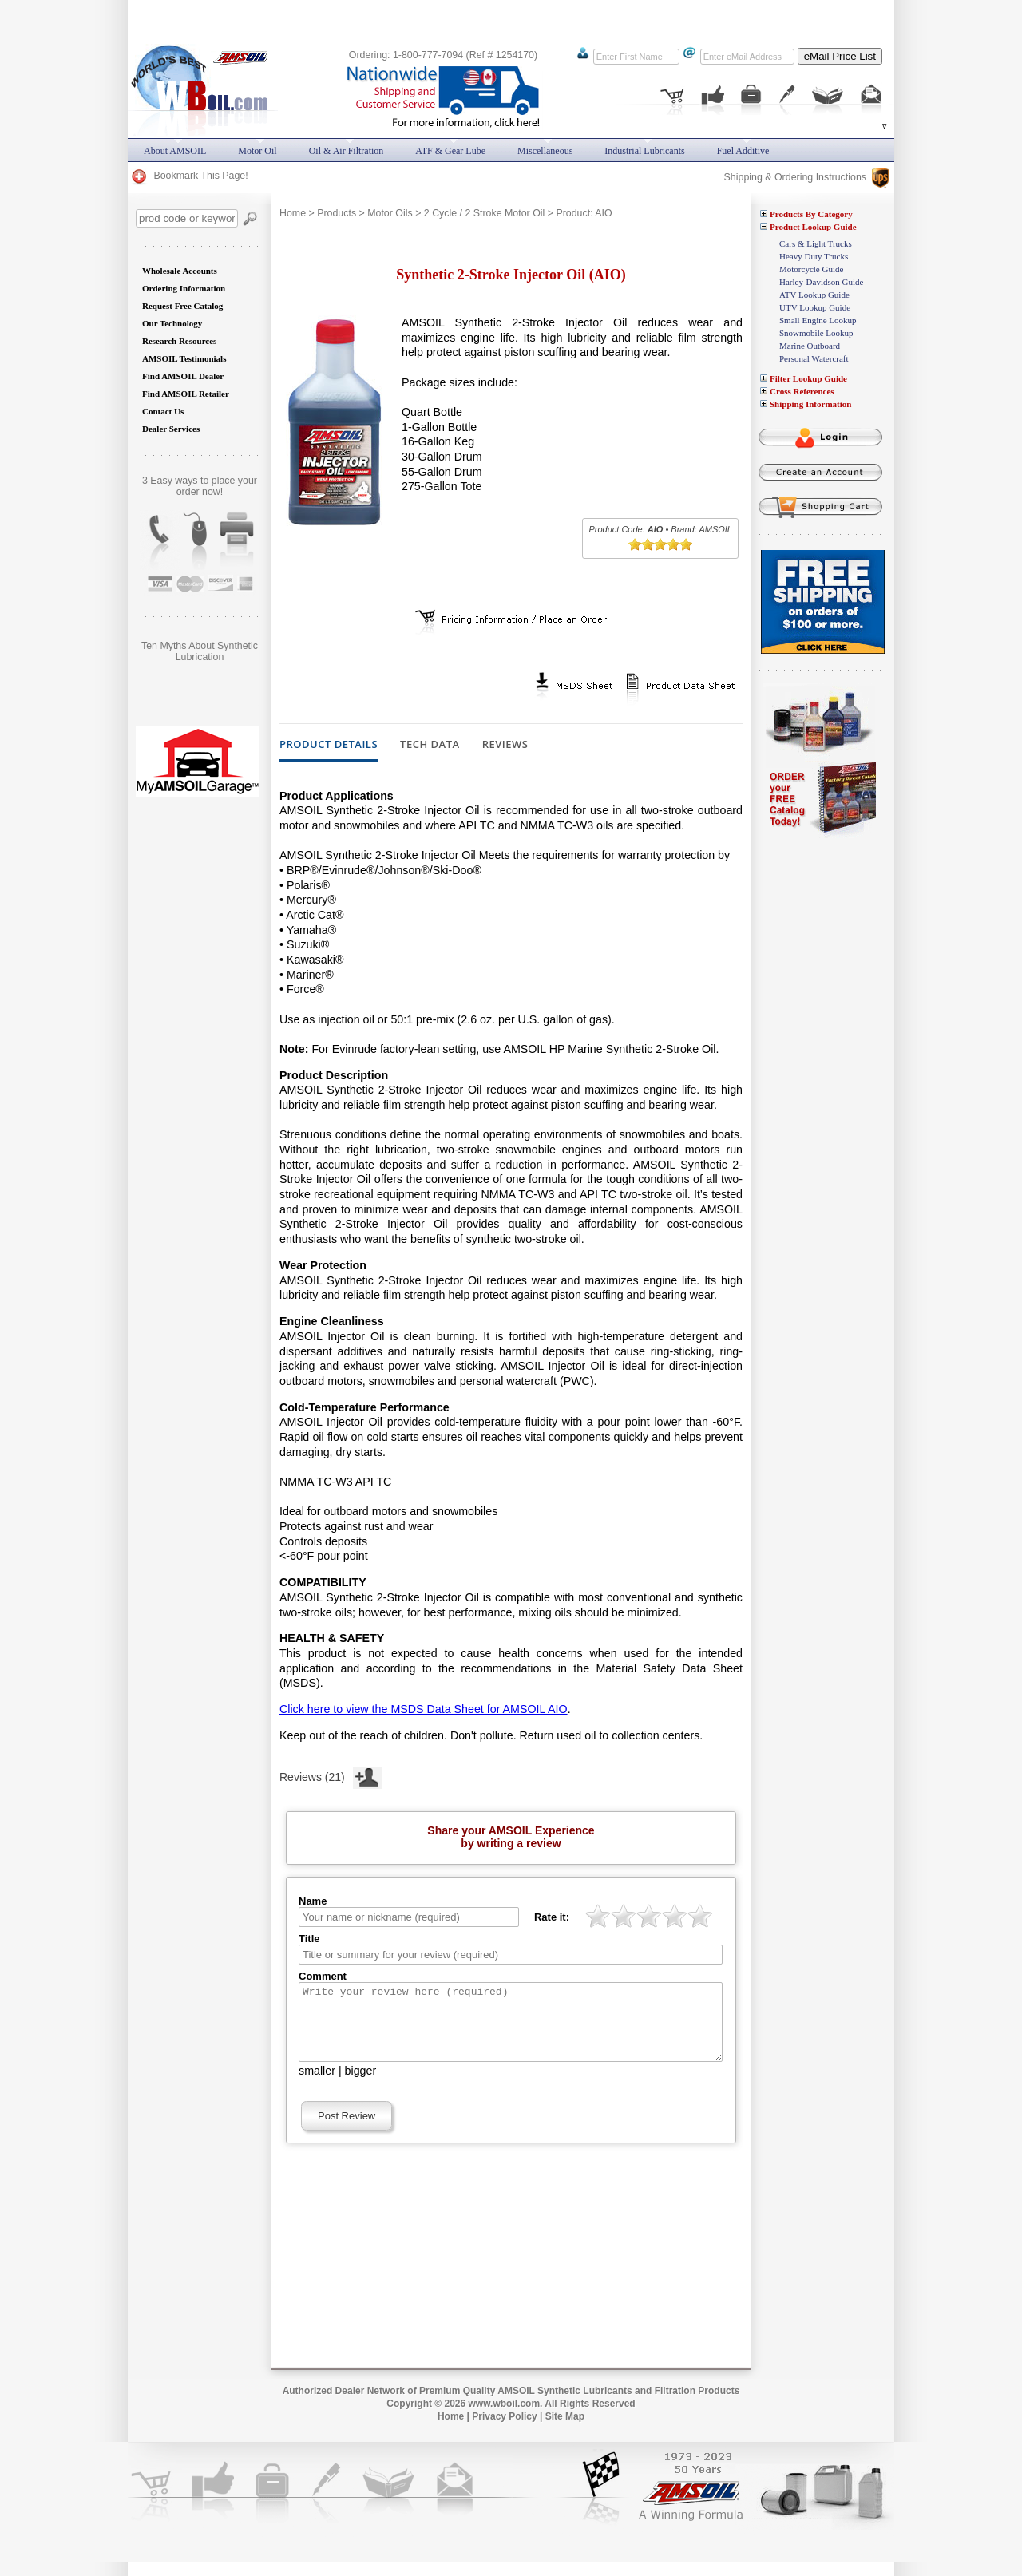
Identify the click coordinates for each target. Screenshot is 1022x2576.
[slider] (660, 544)
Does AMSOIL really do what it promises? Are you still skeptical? (199, 657)
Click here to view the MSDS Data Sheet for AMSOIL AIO (423, 1709)
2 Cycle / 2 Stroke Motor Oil (484, 213)
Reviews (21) (330, 1775)
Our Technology (172, 323)
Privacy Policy (504, 2430)
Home (292, 213)
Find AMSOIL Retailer (185, 393)
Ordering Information (183, 288)
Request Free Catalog (182, 306)
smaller (317, 2085)
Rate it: (551, 1917)
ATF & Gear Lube (450, 150)
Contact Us (163, 411)
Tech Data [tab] (430, 744)
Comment (323, 1976)
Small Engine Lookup (818, 320)
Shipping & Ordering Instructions (806, 177)
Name (313, 1901)
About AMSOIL (175, 150)
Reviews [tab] (505, 744)
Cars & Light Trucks (815, 243)
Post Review (346, 2130)
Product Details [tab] (328, 744)
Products (336, 213)
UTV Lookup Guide (814, 307)
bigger (361, 2085)
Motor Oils (389, 213)
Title (309, 1939)
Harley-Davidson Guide (821, 282)
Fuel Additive (743, 150)
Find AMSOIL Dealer (183, 376)
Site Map (564, 2430)
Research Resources (179, 341)
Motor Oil (257, 150)
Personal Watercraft (814, 358)
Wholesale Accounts (179, 270)
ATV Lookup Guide (814, 294)
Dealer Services (171, 428)
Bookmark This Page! (189, 175)
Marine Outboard (809, 345)
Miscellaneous (544, 150)
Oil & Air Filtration (346, 150)
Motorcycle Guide (811, 269)
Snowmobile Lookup (816, 333)
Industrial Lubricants (644, 150)
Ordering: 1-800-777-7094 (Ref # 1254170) (443, 55)
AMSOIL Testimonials (184, 358)
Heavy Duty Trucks (813, 256)
